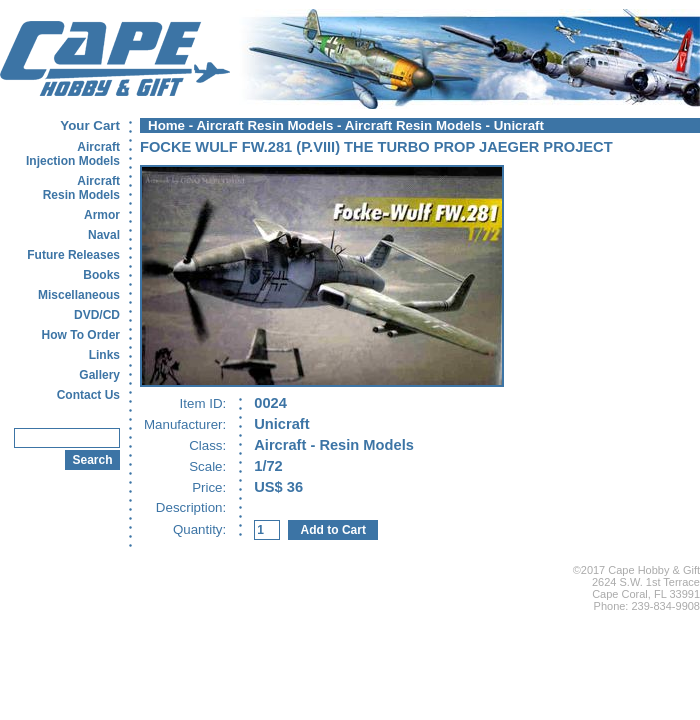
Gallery (99, 375)
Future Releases (73, 255)
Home (166, 125)
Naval (104, 235)
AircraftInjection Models (73, 154)
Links (104, 355)
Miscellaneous (79, 295)
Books (101, 275)
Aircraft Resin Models (264, 125)
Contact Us (88, 395)
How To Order (81, 335)
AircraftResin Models (81, 188)
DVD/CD (97, 315)
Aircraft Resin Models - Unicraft (444, 125)
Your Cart (90, 125)
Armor (102, 215)
